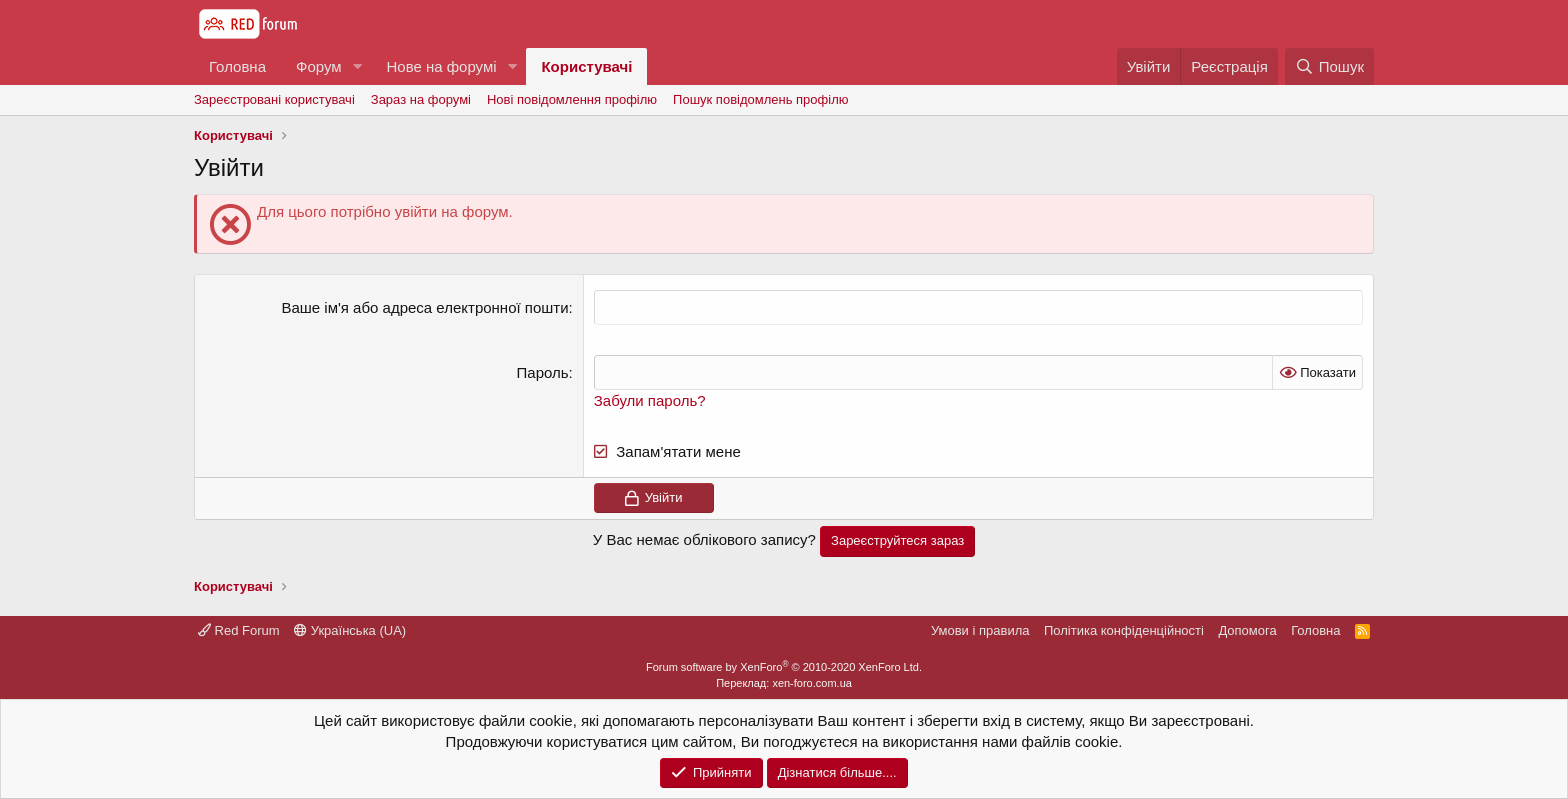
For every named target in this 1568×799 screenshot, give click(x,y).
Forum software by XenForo (784, 667)
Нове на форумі (441, 66)
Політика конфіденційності (1124, 630)
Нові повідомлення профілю (572, 99)
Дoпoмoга (1247, 630)
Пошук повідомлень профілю (760, 99)
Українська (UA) (350, 630)
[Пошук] (1329, 66)
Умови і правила (980, 630)
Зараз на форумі (421, 99)
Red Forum (239, 630)
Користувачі (586, 66)
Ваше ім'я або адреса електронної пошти (424, 307)
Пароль (543, 372)
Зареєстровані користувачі (274, 99)
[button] (357, 66)
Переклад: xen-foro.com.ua (784, 683)
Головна (237, 66)
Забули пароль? (650, 400)
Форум (319, 66)
